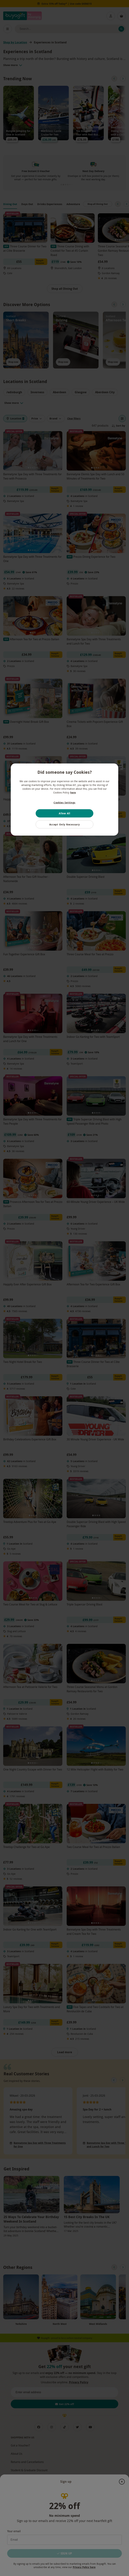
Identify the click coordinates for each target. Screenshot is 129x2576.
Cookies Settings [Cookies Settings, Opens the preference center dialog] (64, 802)
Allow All (64, 813)
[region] (64, 799)
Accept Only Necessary (64, 824)
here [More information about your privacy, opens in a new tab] (73, 792)
